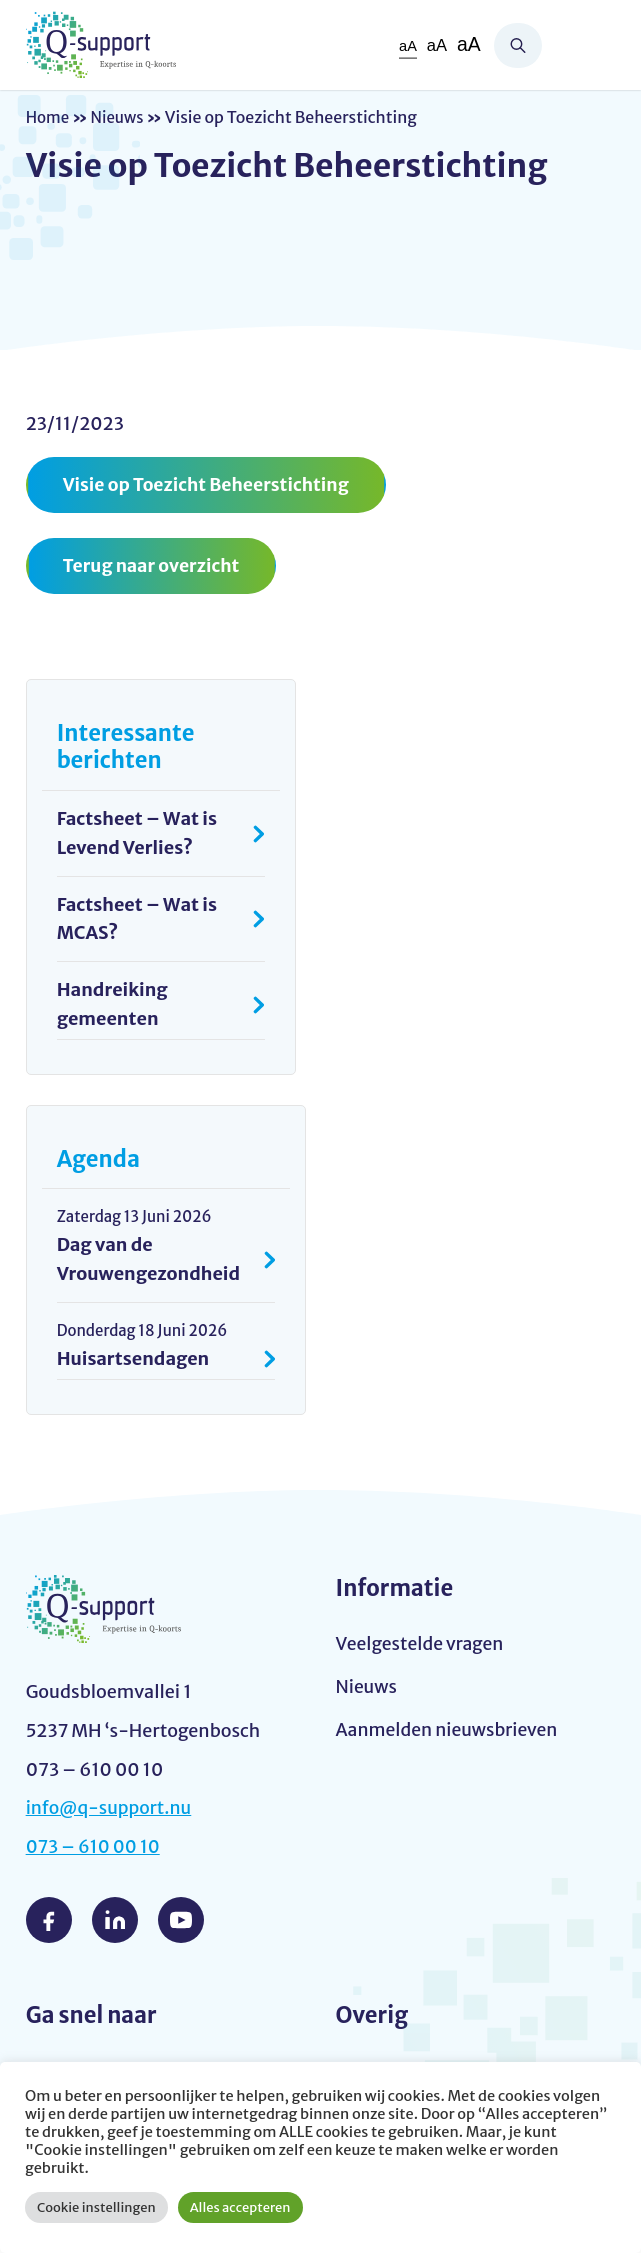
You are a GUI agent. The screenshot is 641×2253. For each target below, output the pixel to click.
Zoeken (518, 45)
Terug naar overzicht (153, 566)
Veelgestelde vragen (422, 1646)
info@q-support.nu (111, 1810)
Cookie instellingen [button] (96, 2207)
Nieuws (121, 117)
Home (49, 117)
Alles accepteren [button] (240, 2207)
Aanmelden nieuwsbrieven (450, 1733)
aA (406, 45)
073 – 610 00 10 (95, 1849)
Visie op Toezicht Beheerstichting (210, 484)
